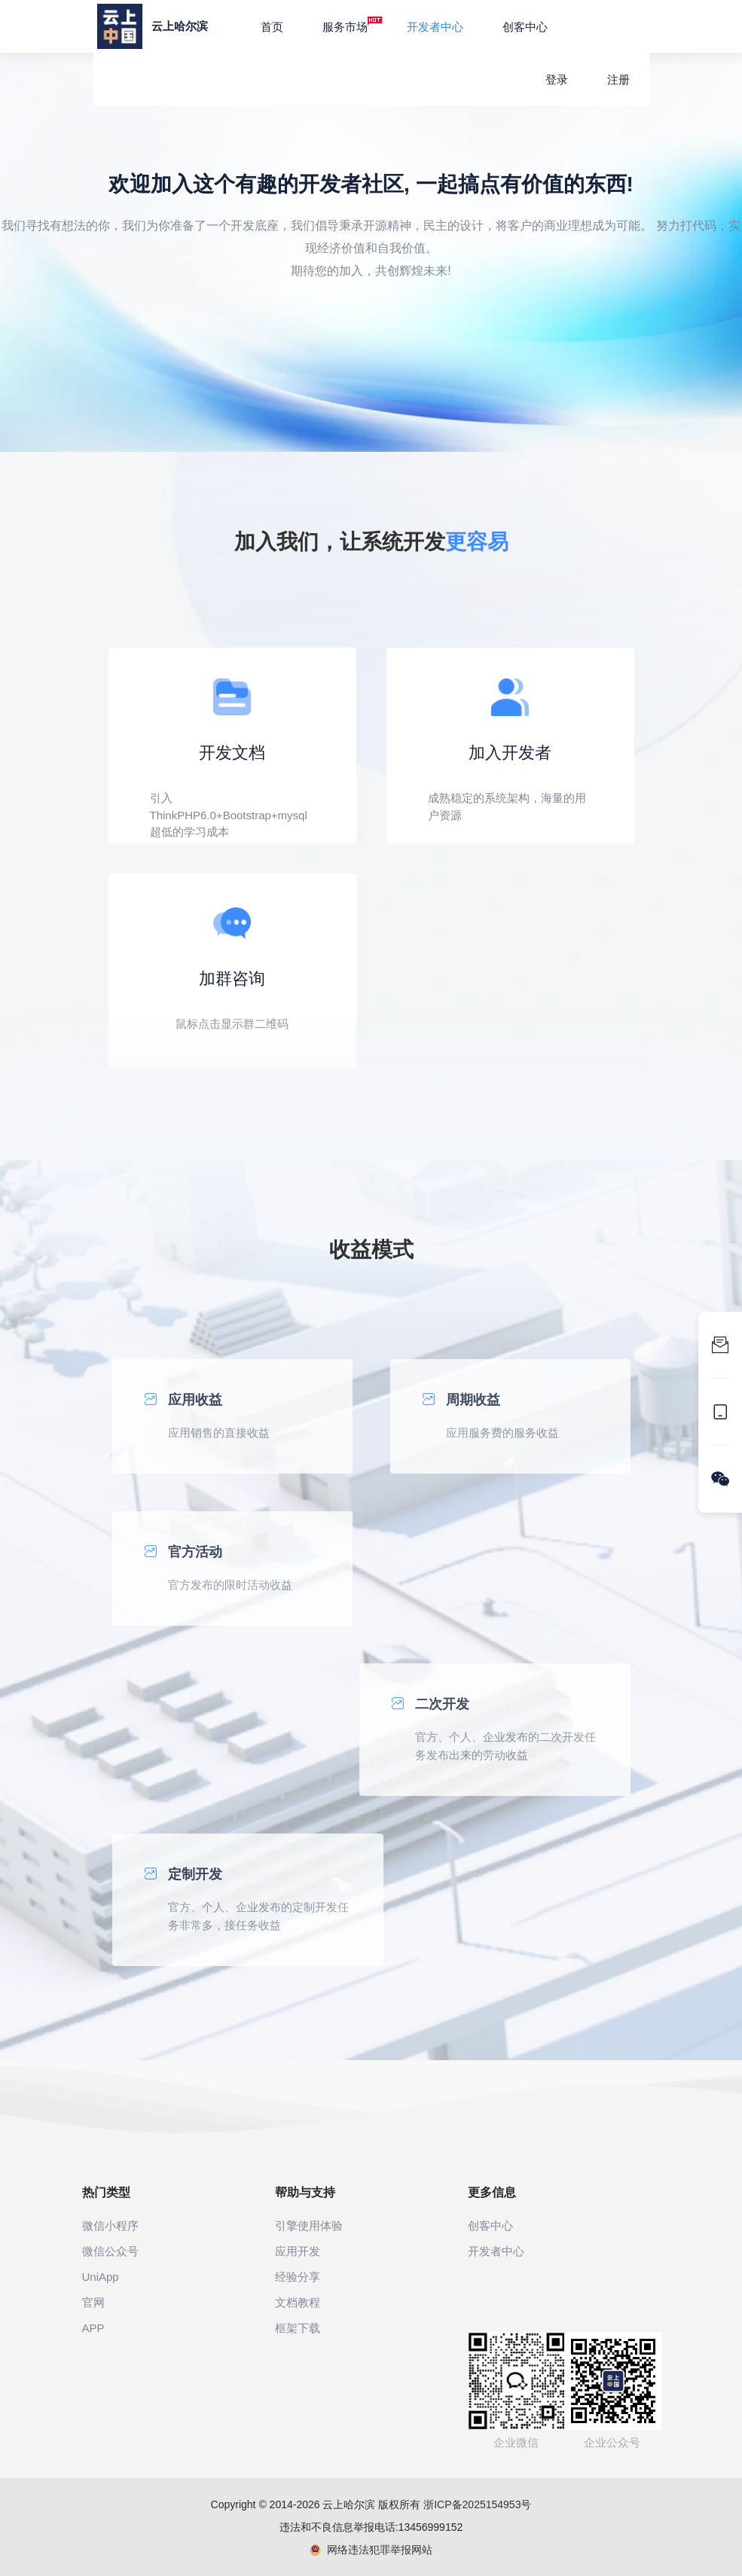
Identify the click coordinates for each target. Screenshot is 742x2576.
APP (93, 2327)
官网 (93, 2302)
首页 (272, 26)
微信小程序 (110, 2225)
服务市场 (352, 25)
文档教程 (297, 2302)
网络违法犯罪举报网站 (371, 2550)
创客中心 (525, 26)
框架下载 (297, 2327)
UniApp (100, 2276)
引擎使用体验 (309, 2225)
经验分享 (297, 2276)
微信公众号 (110, 2251)
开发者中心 (435, 26)
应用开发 (297, 2251)
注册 (618, 79)
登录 (556, 79)
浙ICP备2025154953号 (477, 2504)
